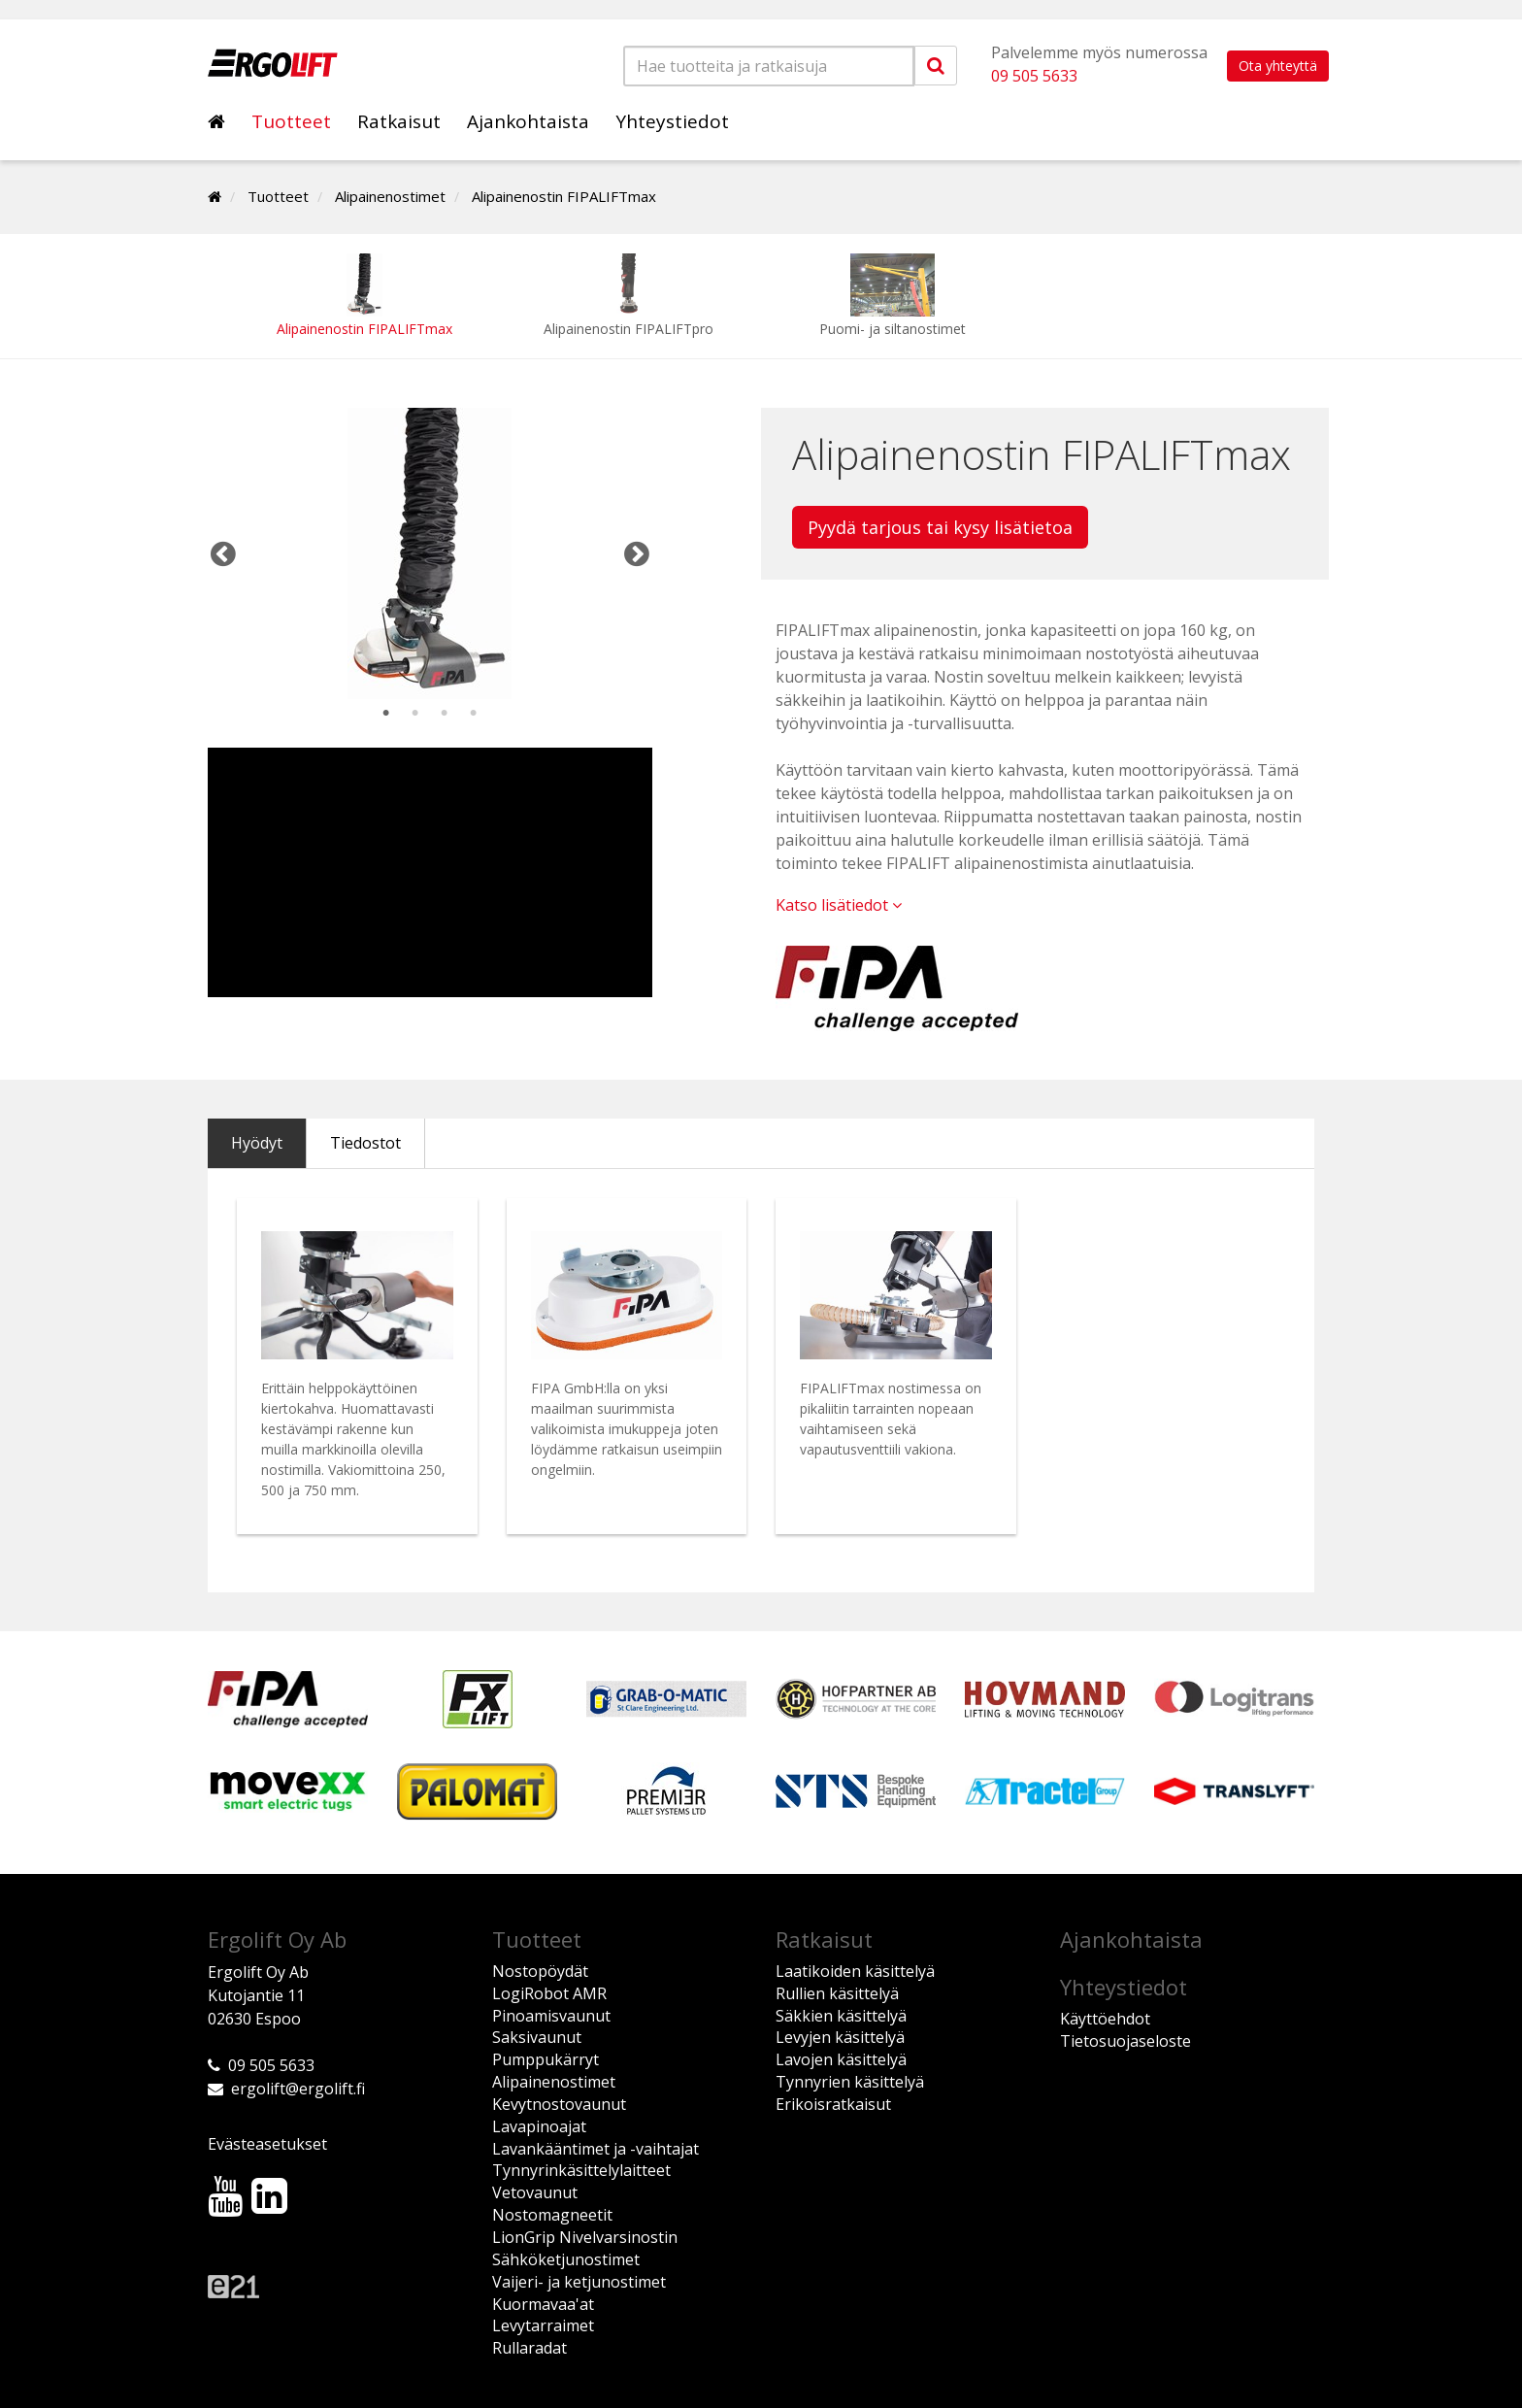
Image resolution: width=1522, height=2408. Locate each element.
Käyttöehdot (1105, 2018)
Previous (223, 553)
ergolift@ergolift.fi (298, 2088)
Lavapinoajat (539, 2126)
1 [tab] (386, 713)
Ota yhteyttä (1278, 65)
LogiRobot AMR (549, 1993)
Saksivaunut (536, 2037)
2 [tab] (415, 713)
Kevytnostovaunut (559, 2104)
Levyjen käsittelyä (840, 2037)
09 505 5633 (1034, 75)
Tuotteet (291, 121)
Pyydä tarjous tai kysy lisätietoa (940, 527)
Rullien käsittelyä (837, 1993)
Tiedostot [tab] (365, 1143)
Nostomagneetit (552, 2214)
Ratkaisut (399, 121)
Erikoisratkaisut (833, 2104)
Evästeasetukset (267, 2144)
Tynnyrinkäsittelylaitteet (581, 2170)
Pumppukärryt (545, 2059)
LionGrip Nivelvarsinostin (585, 2237)
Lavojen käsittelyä (841, 2059)
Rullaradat (529, 2347)
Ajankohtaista (528, 121)
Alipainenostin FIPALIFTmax (564, 196)
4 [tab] (473, 713)
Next (636, 553)
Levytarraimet (543, 2325)
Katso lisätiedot (839, 905)
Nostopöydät (540, 1971)
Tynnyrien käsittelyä (850, 2081)
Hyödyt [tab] (256, 1143)
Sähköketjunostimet (566, 2259)
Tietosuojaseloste (1125, 2041)
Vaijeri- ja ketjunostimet (579, 2281)
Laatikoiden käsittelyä (855, 1971)
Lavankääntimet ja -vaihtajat (595, 2148)
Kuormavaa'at (543, 2304)
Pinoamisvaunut (551, 2015)
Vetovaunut (535, 2192)
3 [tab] (444, 713)
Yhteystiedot (672, 121)
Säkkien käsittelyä (841, 2015)
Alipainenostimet (390, 196)
